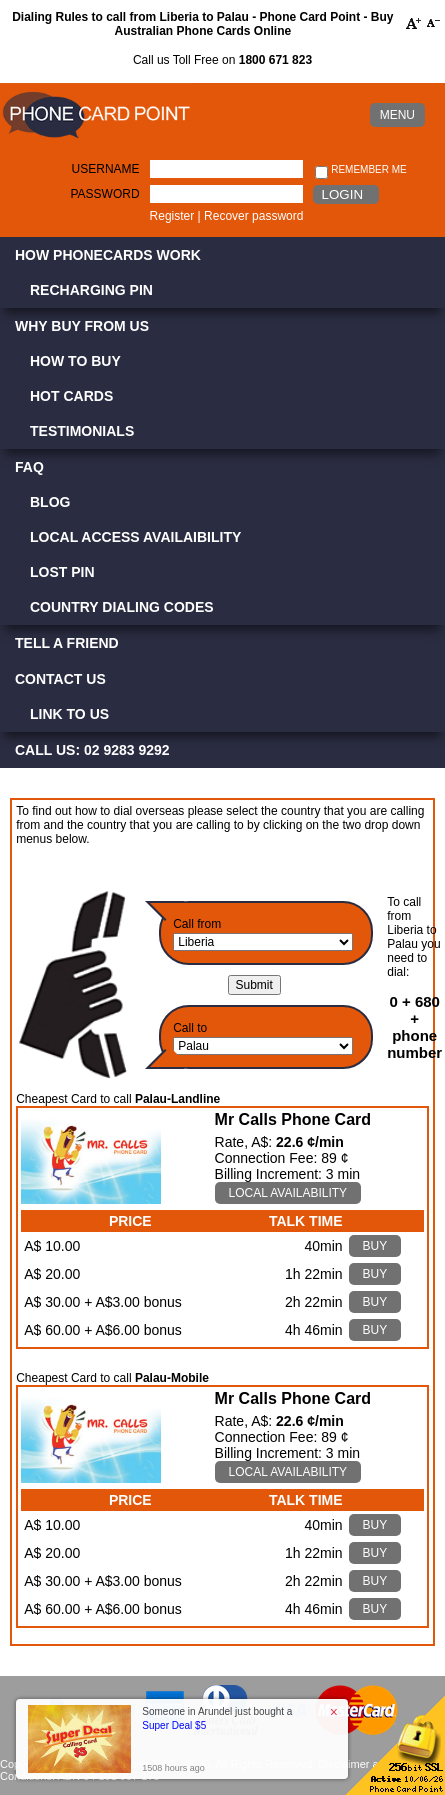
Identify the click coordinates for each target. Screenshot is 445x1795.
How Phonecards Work (108, 255)
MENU (397, 115)
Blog (50, 502)
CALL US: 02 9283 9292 (92, 750)
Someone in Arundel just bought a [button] (217, 1718)
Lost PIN (62, 572)
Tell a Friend (67, 643)
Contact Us (60, 679)
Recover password (253, 216)
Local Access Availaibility (135, 537)
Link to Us (69, 714)
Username (106, 169)
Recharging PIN (91, 290)
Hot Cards (71, 396)
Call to (190, 1028)
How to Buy (75, 361)
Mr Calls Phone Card (293, 1119)
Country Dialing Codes (122, 607)
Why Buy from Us (82, 326)
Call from (197, 924)
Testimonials (82, 431)
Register (172, 216)
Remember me (360, 170)
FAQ (29, 467)
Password (104, 194)
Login (342, 194)
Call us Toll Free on (222, 60)
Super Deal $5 (174, 1725)
